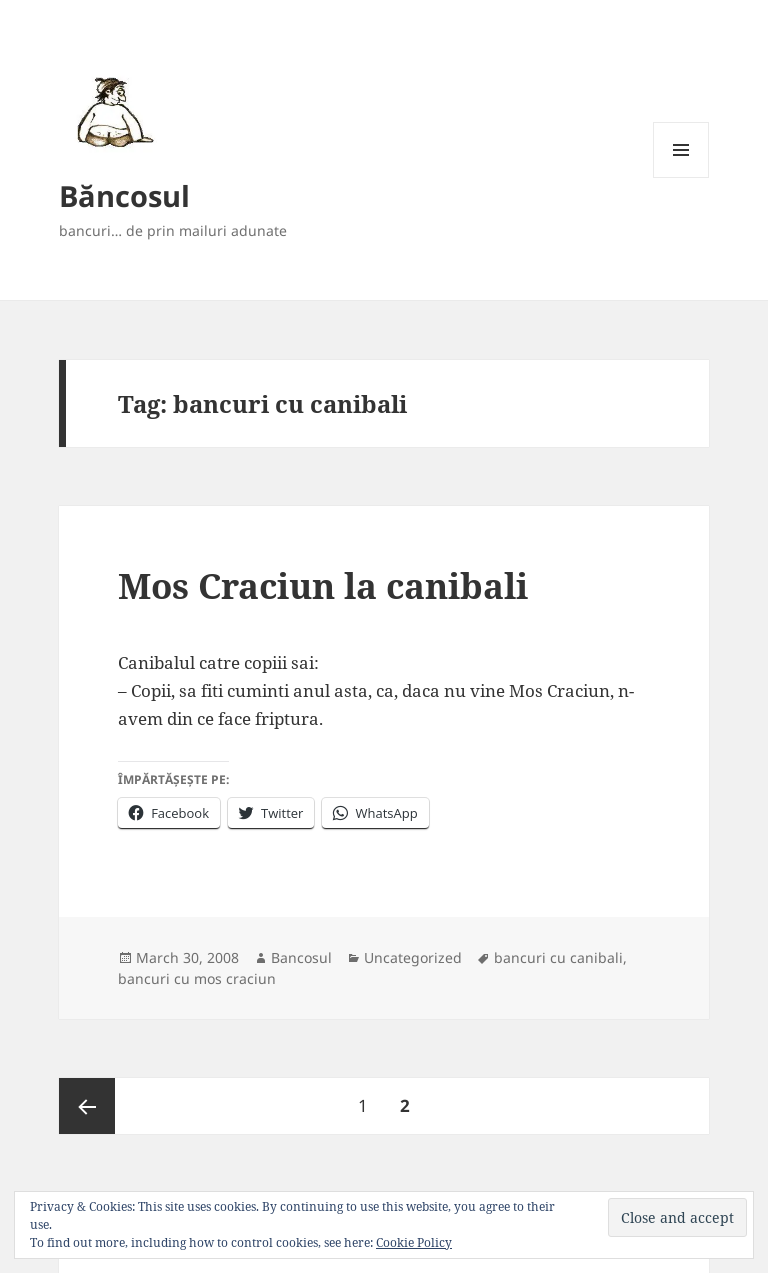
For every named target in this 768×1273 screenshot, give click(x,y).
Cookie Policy (414, 1242)
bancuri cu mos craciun (197, 978)
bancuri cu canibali (558, 957)
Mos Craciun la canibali (323, 585)
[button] (111, 111)
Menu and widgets (681, 177)
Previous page (87, 1106)
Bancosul (301, 957)
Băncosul (124, 195)
